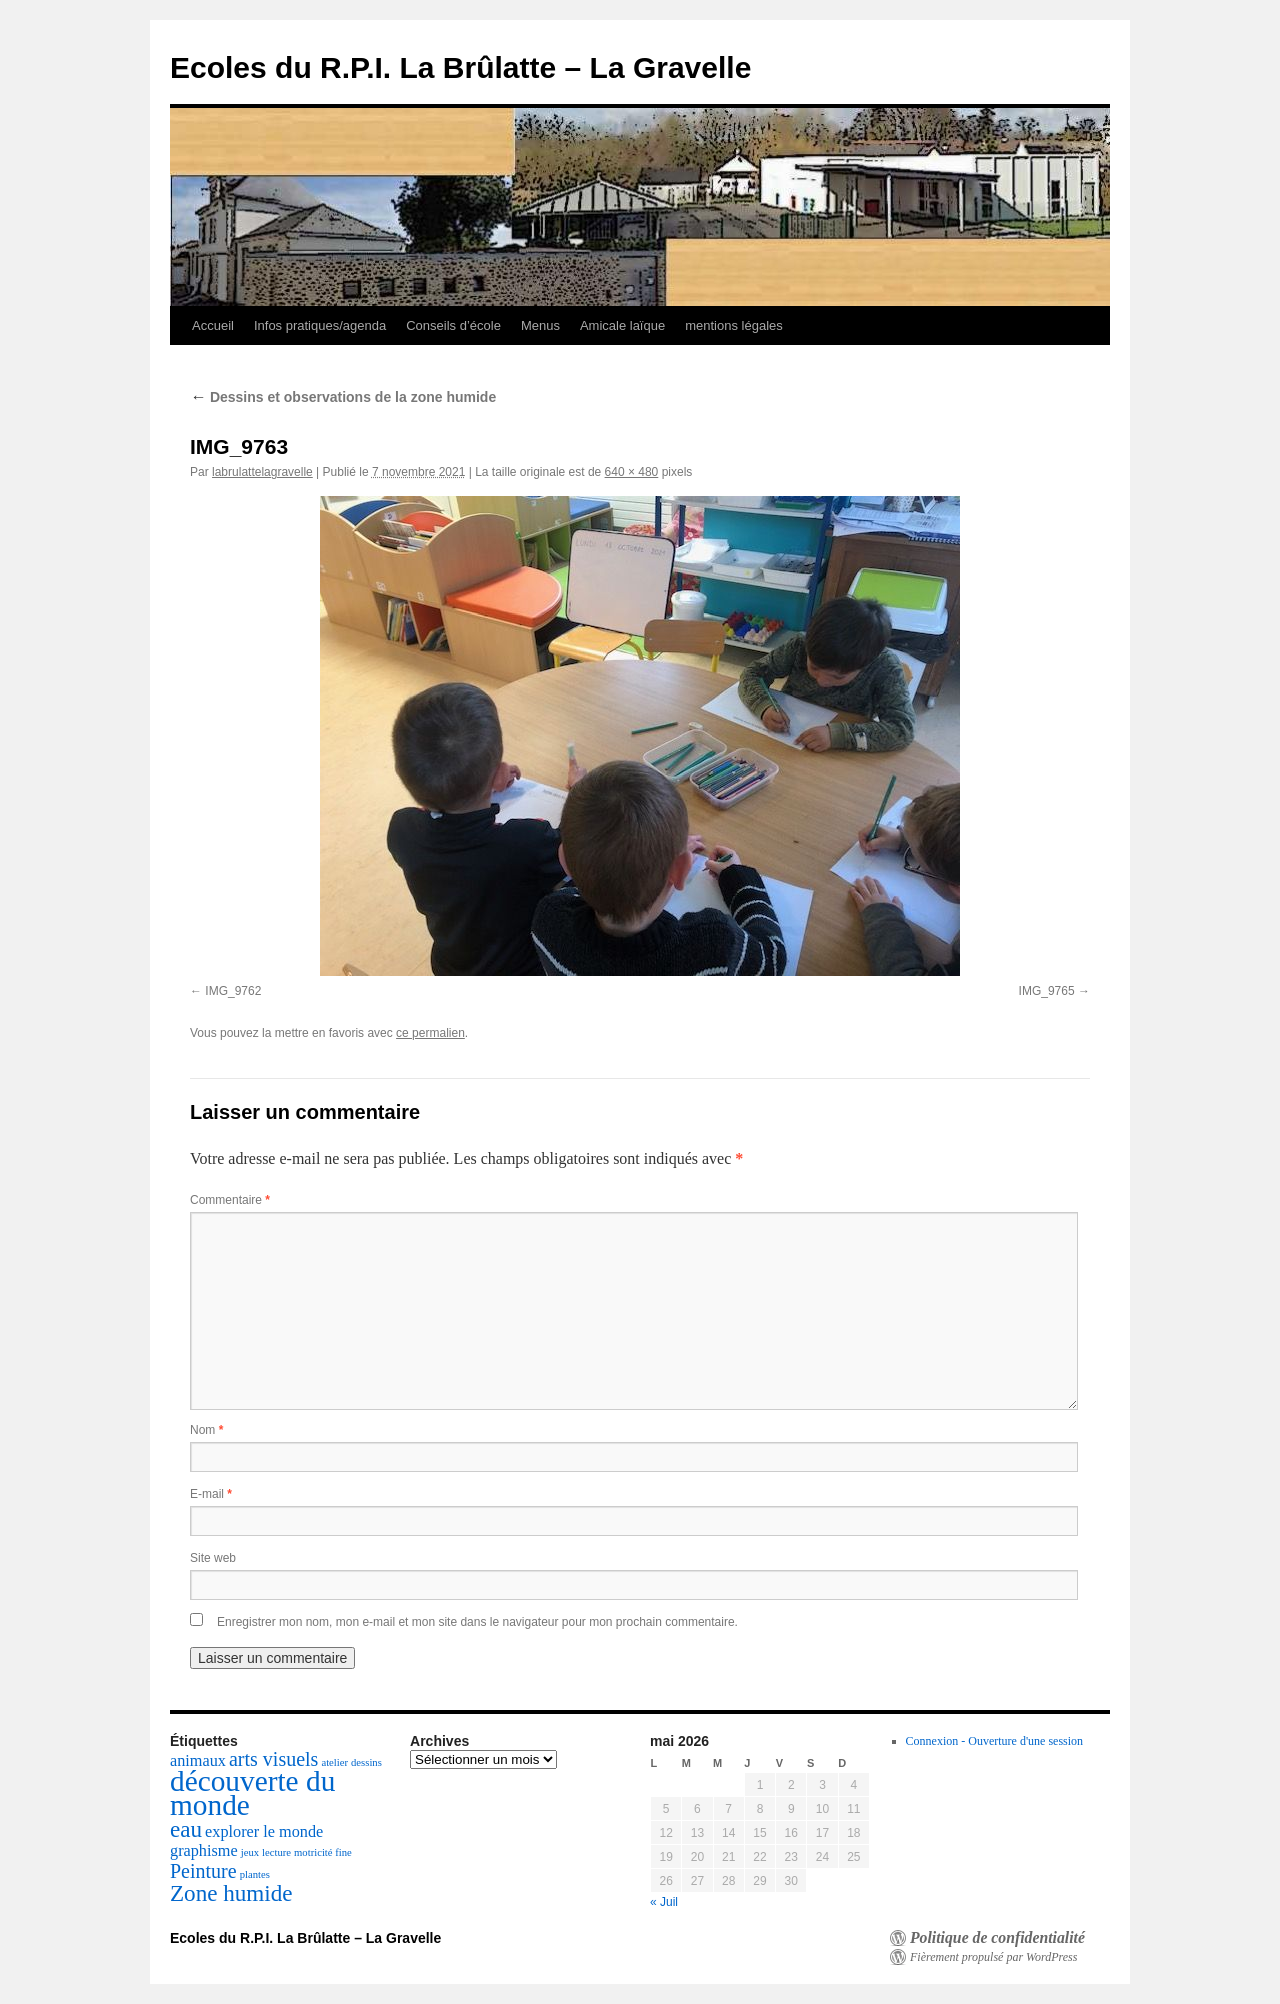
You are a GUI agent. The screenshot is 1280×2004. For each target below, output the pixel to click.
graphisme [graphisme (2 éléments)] (204, 1851)
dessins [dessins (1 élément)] (366, 1762)
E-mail (211, 1494)
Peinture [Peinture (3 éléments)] (203, 1871)
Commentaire (230, 1200)
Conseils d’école (453, 325)
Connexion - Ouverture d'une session (994, 1741)
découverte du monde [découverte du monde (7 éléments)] (252, 1793)
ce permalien (430, 1033)
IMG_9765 (1047, 991)
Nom (206, 1430)
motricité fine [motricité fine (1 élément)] (323, 1852)
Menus (540, 325)
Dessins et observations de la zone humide (343, 397)
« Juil (664, 1902)
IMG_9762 (233, 991)
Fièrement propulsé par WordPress (993, 1957)
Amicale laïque (622, 325)
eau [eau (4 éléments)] (186, 1829)
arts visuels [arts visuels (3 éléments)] (273, 1759)
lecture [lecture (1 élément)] (276, 1852)
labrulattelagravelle (262, 472)
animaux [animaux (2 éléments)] (198, 1761)
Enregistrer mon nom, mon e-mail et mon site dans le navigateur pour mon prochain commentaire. (477, 1622)
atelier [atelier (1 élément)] (334, 1762)
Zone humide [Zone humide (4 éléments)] (231, 1893)
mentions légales (734, 325)
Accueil (213, 325)
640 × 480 (632, 472)
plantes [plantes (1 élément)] (255, 1874)
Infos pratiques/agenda (320, 325)
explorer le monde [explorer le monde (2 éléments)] (264, 1832)
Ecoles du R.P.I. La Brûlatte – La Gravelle (460, 67)
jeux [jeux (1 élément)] (250, 1852)
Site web (213, 1558)
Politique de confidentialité (997, 1938)
